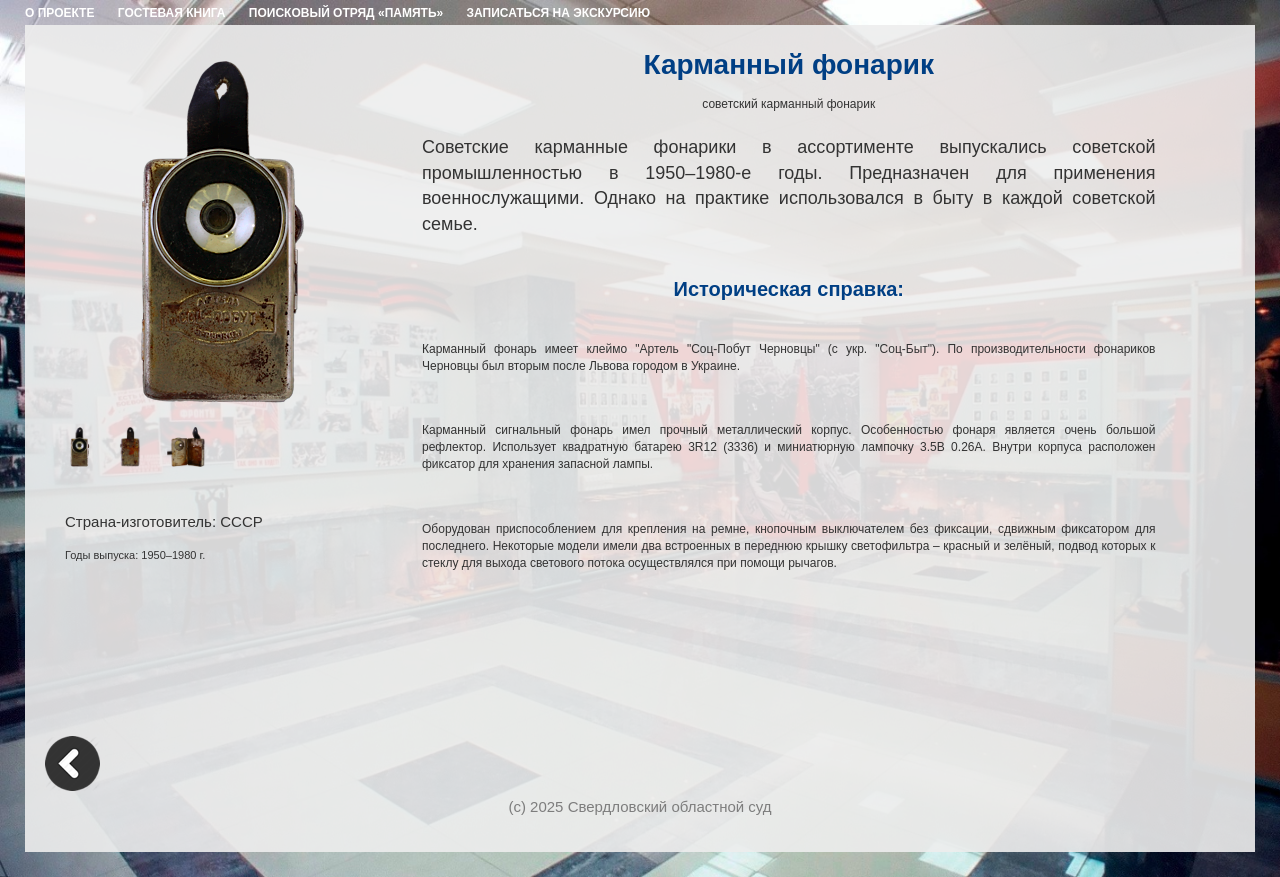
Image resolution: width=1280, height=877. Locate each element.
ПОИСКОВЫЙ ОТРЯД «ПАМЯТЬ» (346, 13)
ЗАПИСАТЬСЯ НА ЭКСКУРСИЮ (559, 13)
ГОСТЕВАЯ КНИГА (172, 13)
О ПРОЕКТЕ (59, 13)
